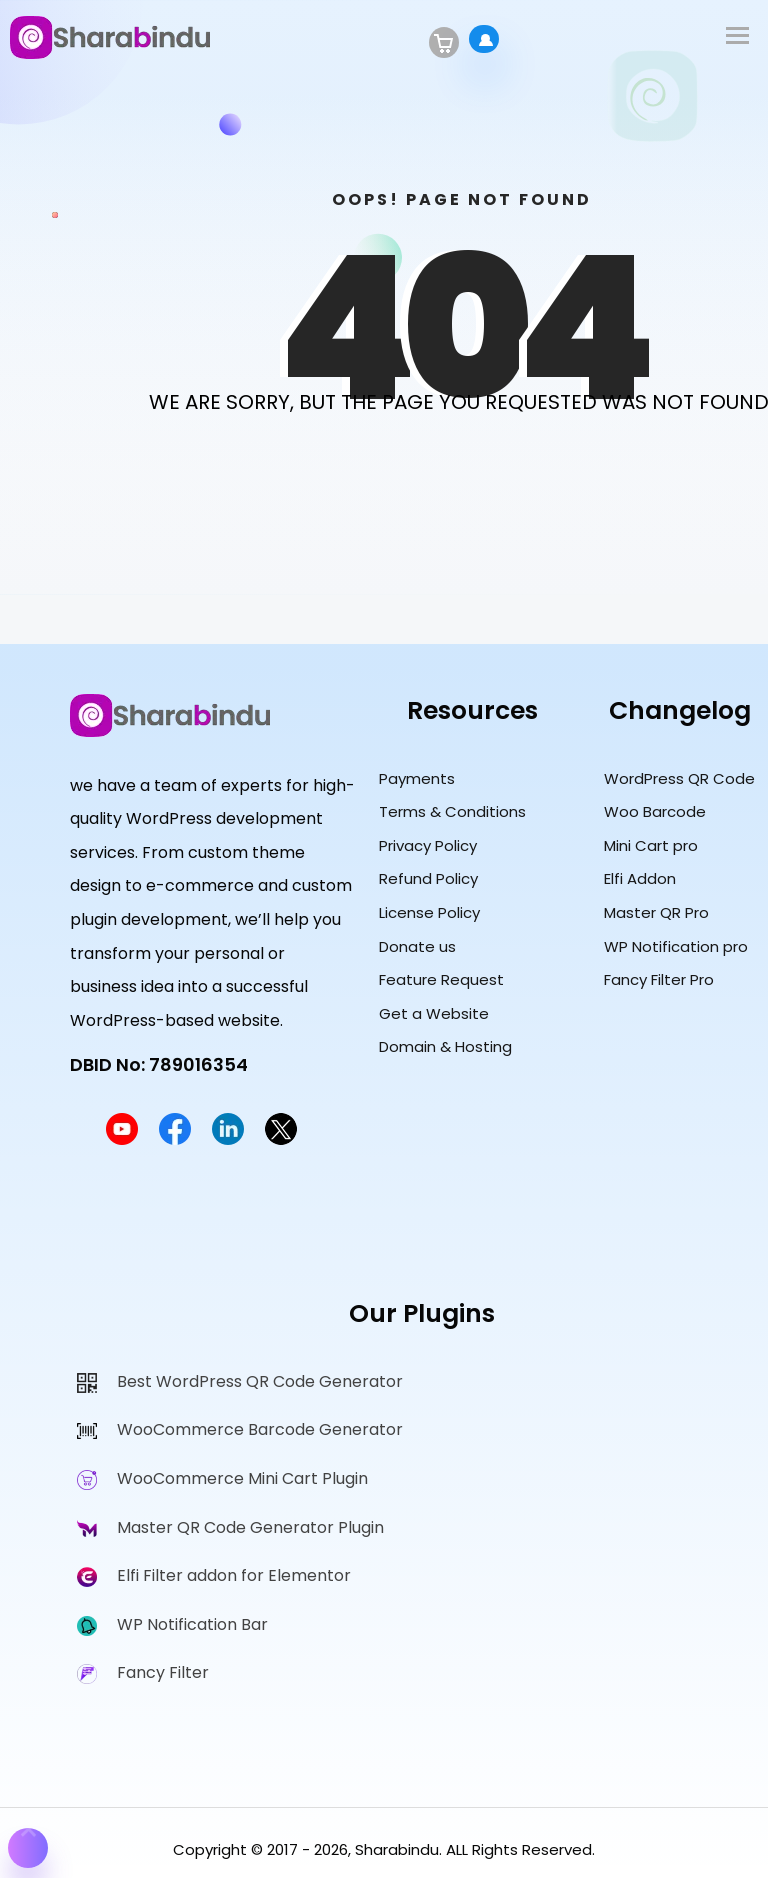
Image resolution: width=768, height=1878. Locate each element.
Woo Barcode (655, 811)
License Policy (429, 912)
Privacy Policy (428, 845)
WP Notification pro (676, 946)
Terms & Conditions (452, 811)
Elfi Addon (640, 878)
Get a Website (434, 1013)
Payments (417, 778)
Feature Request (441, 979)
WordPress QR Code (679, 778)
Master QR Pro (656, 912)
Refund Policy (428, 878)
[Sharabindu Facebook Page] (175, 1139)
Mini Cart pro (651, 845)
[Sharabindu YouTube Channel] (122, 1139)
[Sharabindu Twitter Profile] (281, 1139)
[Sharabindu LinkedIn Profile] (228, 1139)
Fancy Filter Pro (659, 979)
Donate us (417, 946)
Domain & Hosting (445, 1046)
